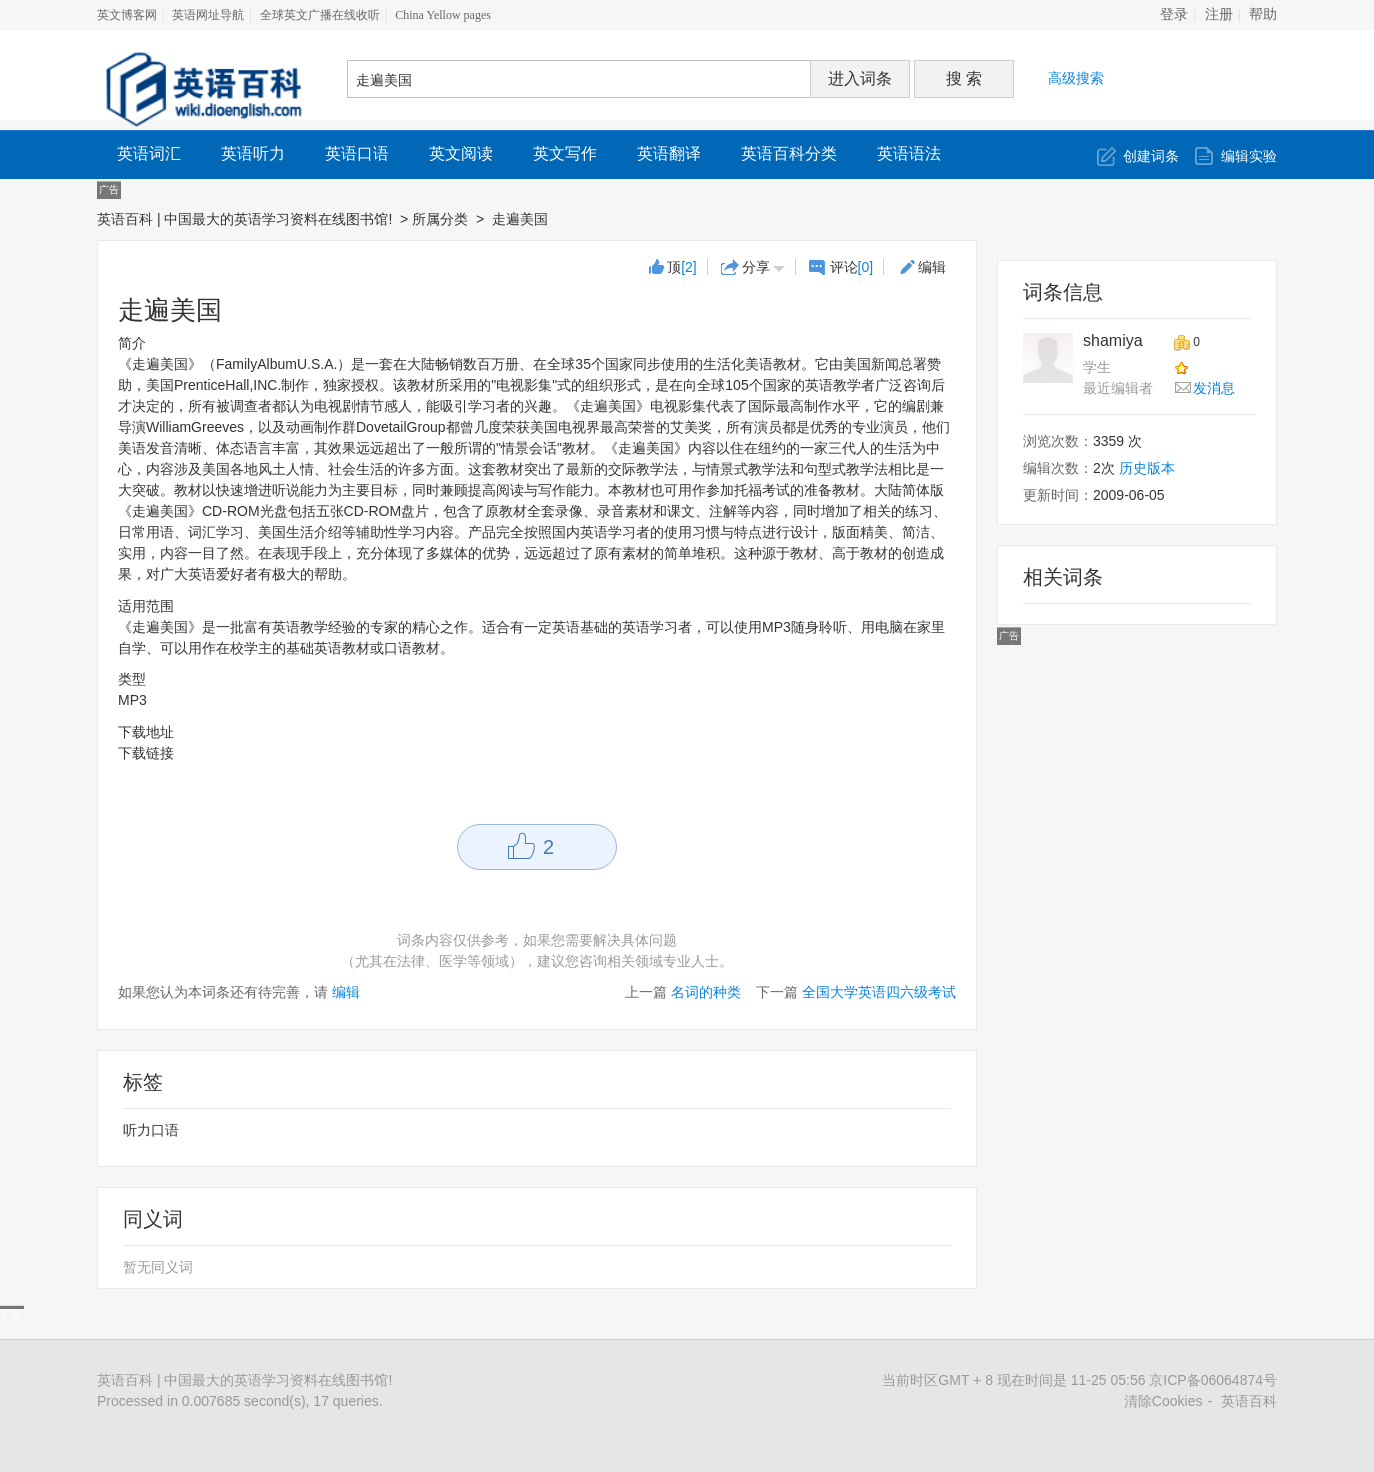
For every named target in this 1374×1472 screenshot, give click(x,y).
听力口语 (151, 1130)
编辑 (932, 267)
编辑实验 (1249, 156)
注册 (1219, 14)
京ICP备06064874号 (1213, 1380)
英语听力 (253, 153)
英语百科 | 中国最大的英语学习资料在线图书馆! (244, 219)
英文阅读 (461, 153)
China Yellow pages (443, 15)
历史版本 (1147, 468)
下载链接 (146, 753)
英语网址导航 (208, 15)
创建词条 (1151, 156)
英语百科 (1249, 1401)
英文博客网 (127, 15)
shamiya (1113, 340)
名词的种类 (706, 992)
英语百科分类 (789, 153)
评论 (852, 267)
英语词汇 (149, 153)
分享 (756, 267)
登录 (1174, 14)
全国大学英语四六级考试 (879, 992)
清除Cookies (1163, 1401)
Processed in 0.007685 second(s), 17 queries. (240, 1401)
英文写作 (565, 153)
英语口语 (357, 153)
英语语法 (909, 153)
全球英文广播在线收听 (320, 15)
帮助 (1263, 14)
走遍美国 (522, 219)
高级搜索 (1076, 78)
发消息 (1214, 388)
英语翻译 (669, 153)
